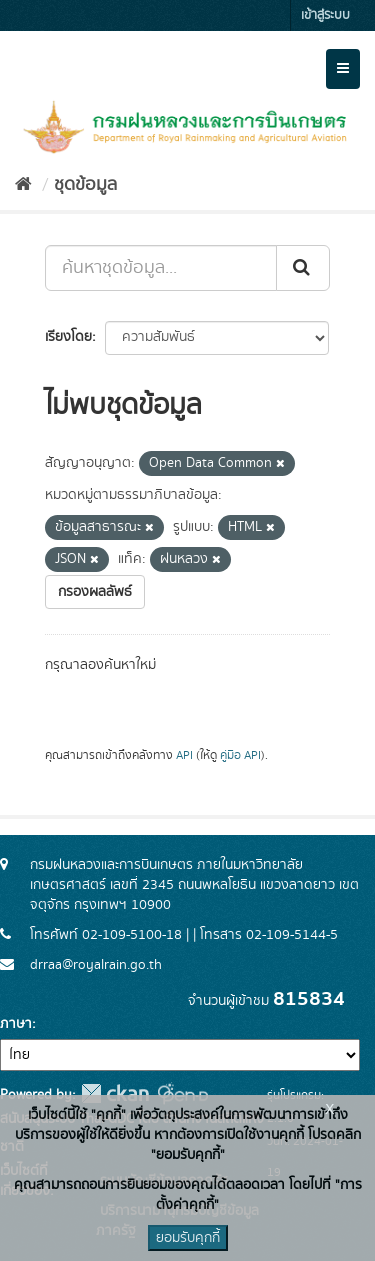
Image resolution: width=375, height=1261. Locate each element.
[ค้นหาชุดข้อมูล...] (161, 268)
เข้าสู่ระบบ (325, 15)
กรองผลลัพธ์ (95, 592)
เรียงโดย (68, 337)
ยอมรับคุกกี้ (188, 1238)
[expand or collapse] (343, 69)
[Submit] (303, 268)
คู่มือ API (240, 755)
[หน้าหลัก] (23, 185)
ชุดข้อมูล (85, 185)
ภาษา (16, 1024)
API (184, 755)
